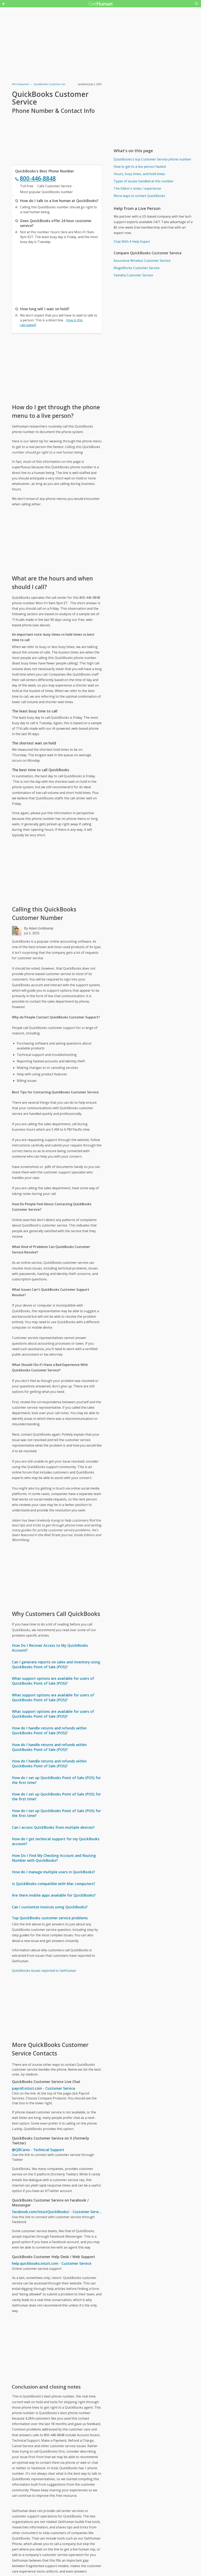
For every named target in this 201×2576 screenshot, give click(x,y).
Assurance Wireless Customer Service (142, 260)
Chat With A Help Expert (132, 241)
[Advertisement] (56, 274)
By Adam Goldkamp (38, 928)
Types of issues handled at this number (143, 181)
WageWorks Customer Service (137, 268)
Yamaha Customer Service (133, 275)
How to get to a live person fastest (140, 166)
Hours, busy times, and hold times (139, 174)
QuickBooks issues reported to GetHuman (44, 1970)
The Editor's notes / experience (137, 188)
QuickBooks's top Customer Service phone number (152, 159)
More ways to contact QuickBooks (139, 196)
